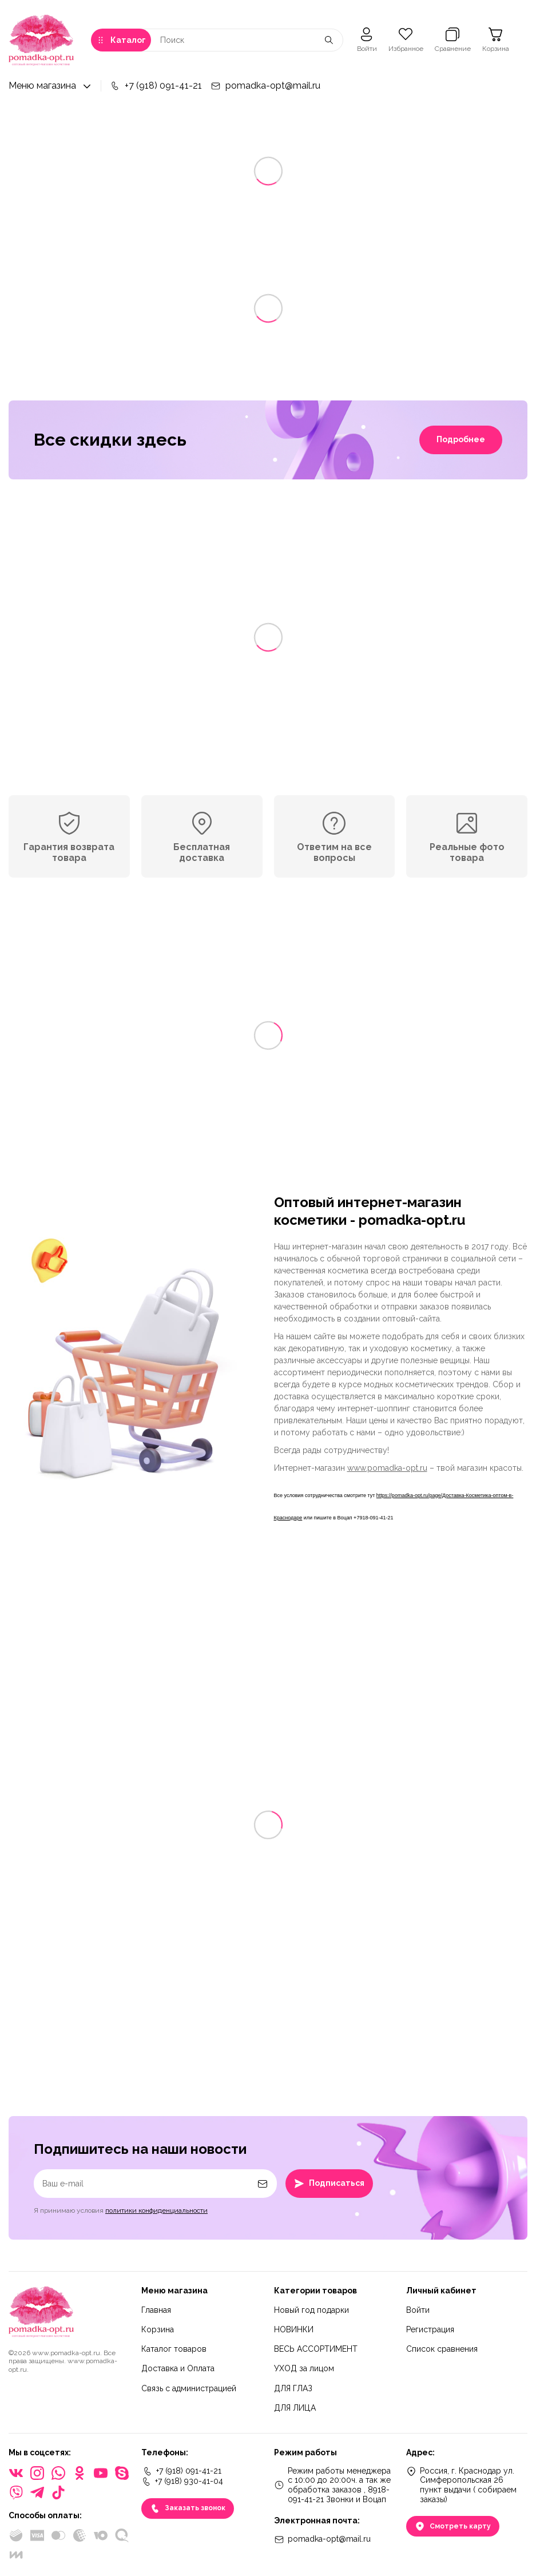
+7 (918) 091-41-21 (156, 85)
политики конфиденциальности (156, 2210)
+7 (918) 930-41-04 (182, 2481)
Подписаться (329, 2183)
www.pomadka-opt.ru (387, 1467)
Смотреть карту (453, 2526)
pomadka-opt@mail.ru (265, 85)
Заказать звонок (187, 2508)
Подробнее (460, 439)
